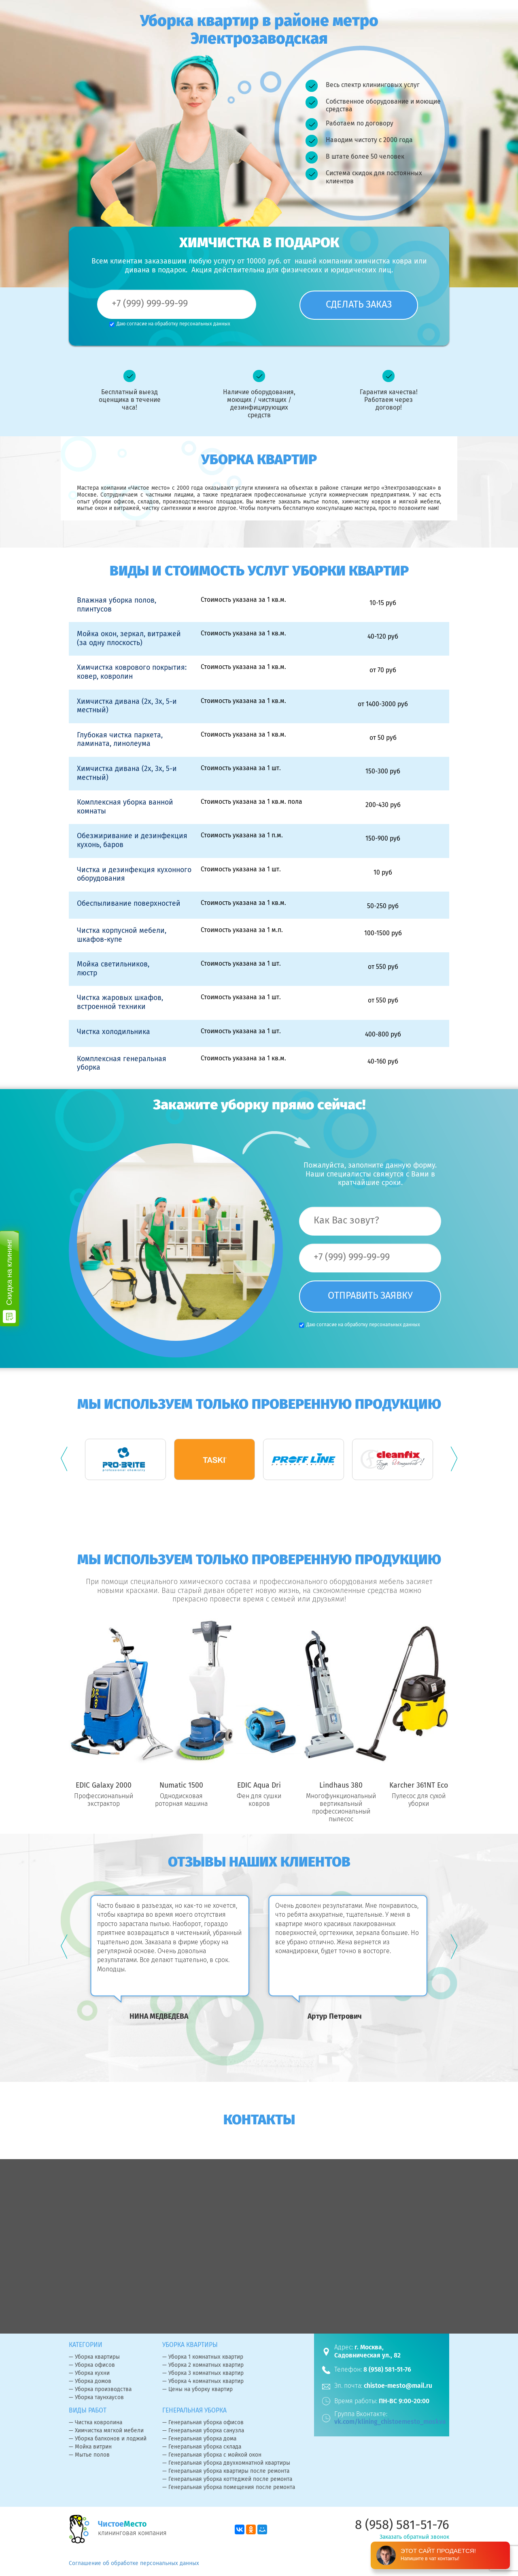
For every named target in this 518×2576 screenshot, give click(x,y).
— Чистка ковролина (95, 2423)
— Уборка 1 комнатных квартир (202, 2357)
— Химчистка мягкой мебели (106, 2431)
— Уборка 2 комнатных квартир (203, 2366)
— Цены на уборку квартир (197, 2390)
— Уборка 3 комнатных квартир (203, 2374)
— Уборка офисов (92, 2366)
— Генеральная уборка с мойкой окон (211, 2455)
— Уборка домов (90, 2382)
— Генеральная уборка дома (199, 2439)
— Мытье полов (89, 2455)
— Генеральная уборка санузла (203, 2431)
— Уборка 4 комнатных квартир (203, 2382)
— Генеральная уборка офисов (203, 2423)
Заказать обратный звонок (414, 2538)
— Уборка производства (100, 2390)
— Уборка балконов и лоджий (107, 2439)
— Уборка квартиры (94, 2357)
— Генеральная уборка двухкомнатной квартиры (226, 2463)
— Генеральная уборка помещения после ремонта (228, 2488)
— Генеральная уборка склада (201, 2447)
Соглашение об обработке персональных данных (134, 2564)
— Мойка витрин (90, 2447)
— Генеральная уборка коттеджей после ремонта (227, 2480)
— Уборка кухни (89, 2374)
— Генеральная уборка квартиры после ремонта (225, 2472)
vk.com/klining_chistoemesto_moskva (390, 2422)
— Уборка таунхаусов (96, 2398)
